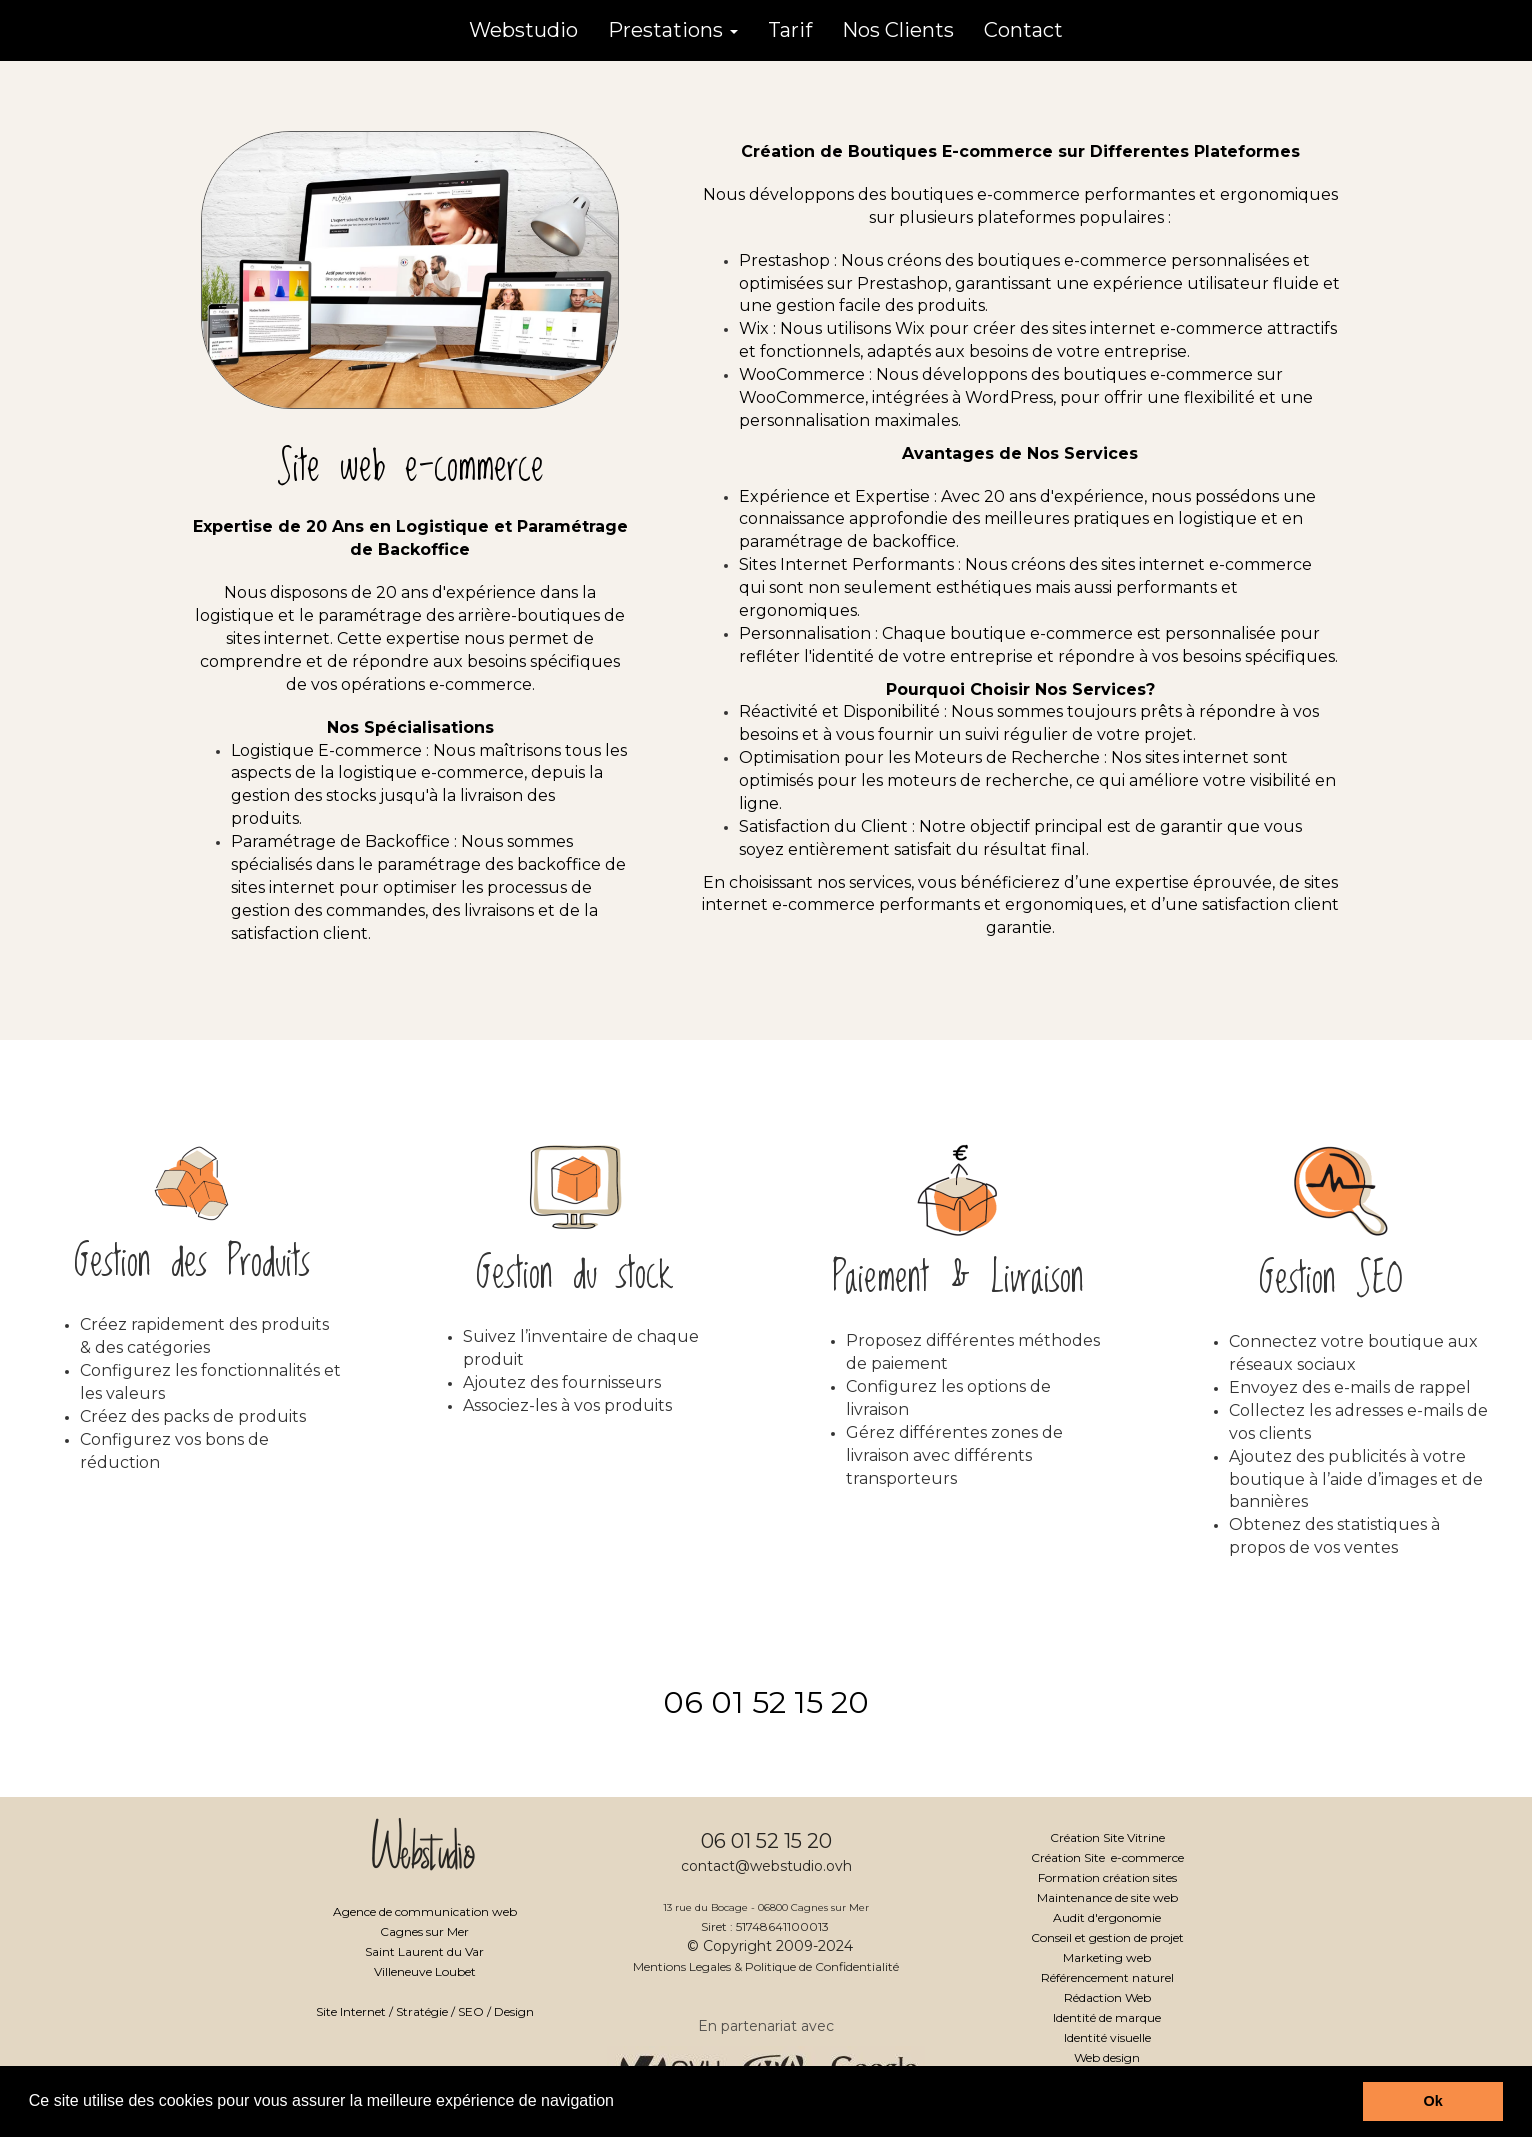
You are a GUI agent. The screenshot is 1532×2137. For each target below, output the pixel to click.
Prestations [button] (673, 30)
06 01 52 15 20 (766, 1702)
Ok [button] (1433, 2101)
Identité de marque (1107, 2017)
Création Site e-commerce (1107, 1857)
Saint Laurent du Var (424, 1951)
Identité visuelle (1107, 2037)
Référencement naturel (1107, 1977)
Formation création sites (1107, 1877)
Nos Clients (898, 30)
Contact (1023, 30)
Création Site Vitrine (1107, 1837)
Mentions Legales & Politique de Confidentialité (766, 1966)
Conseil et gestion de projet (1107, 1937)
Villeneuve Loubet (425, 1971)
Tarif (790, 30)
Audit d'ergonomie (1107, 1917)
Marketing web (1107, 1957)
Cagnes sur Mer (424, 1931)
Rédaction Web (1107, 1997)
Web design (1107, 2057)
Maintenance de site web (1107, 1897)
